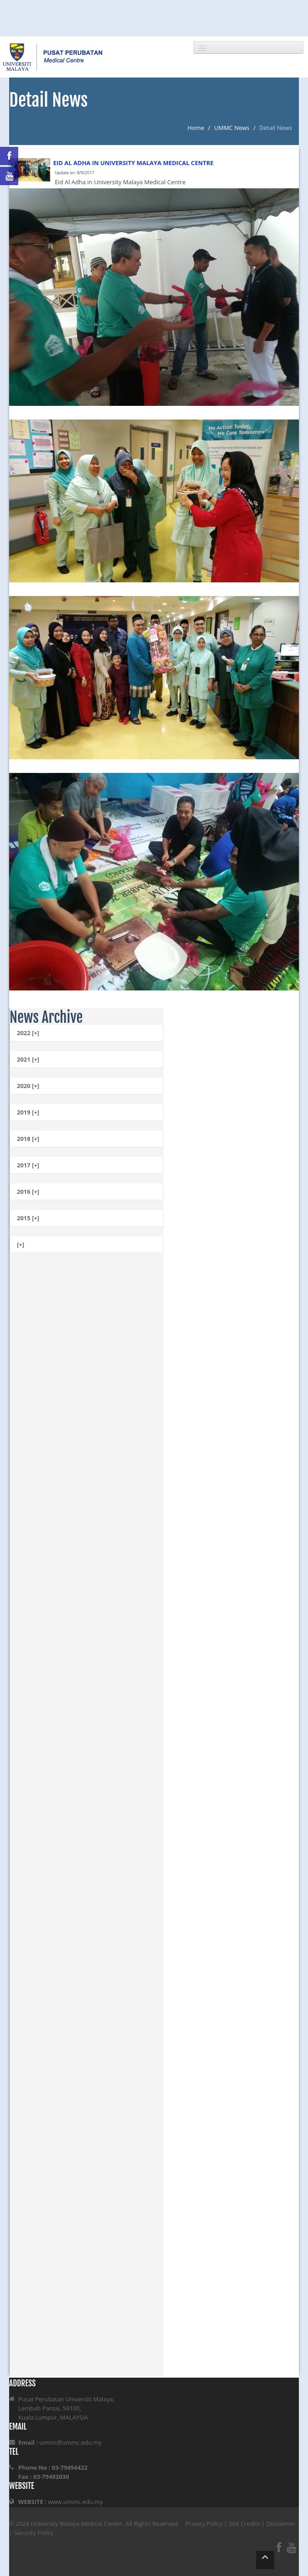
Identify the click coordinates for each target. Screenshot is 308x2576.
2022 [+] (28, 1033)
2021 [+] (28, 1059)
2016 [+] (28, 1191)
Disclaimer (281, 2523)
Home (195, 128)
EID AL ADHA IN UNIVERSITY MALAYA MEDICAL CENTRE (133, 163)
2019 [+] (28, 1112)
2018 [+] (28, 1139)
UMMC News (232, 128)
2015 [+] (28, 1218)
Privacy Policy (203, 2523)
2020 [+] (28, 1086)
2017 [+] (28, 1165)
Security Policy (34, 2533)
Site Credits (244, 2523)
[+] (20, 1244)
